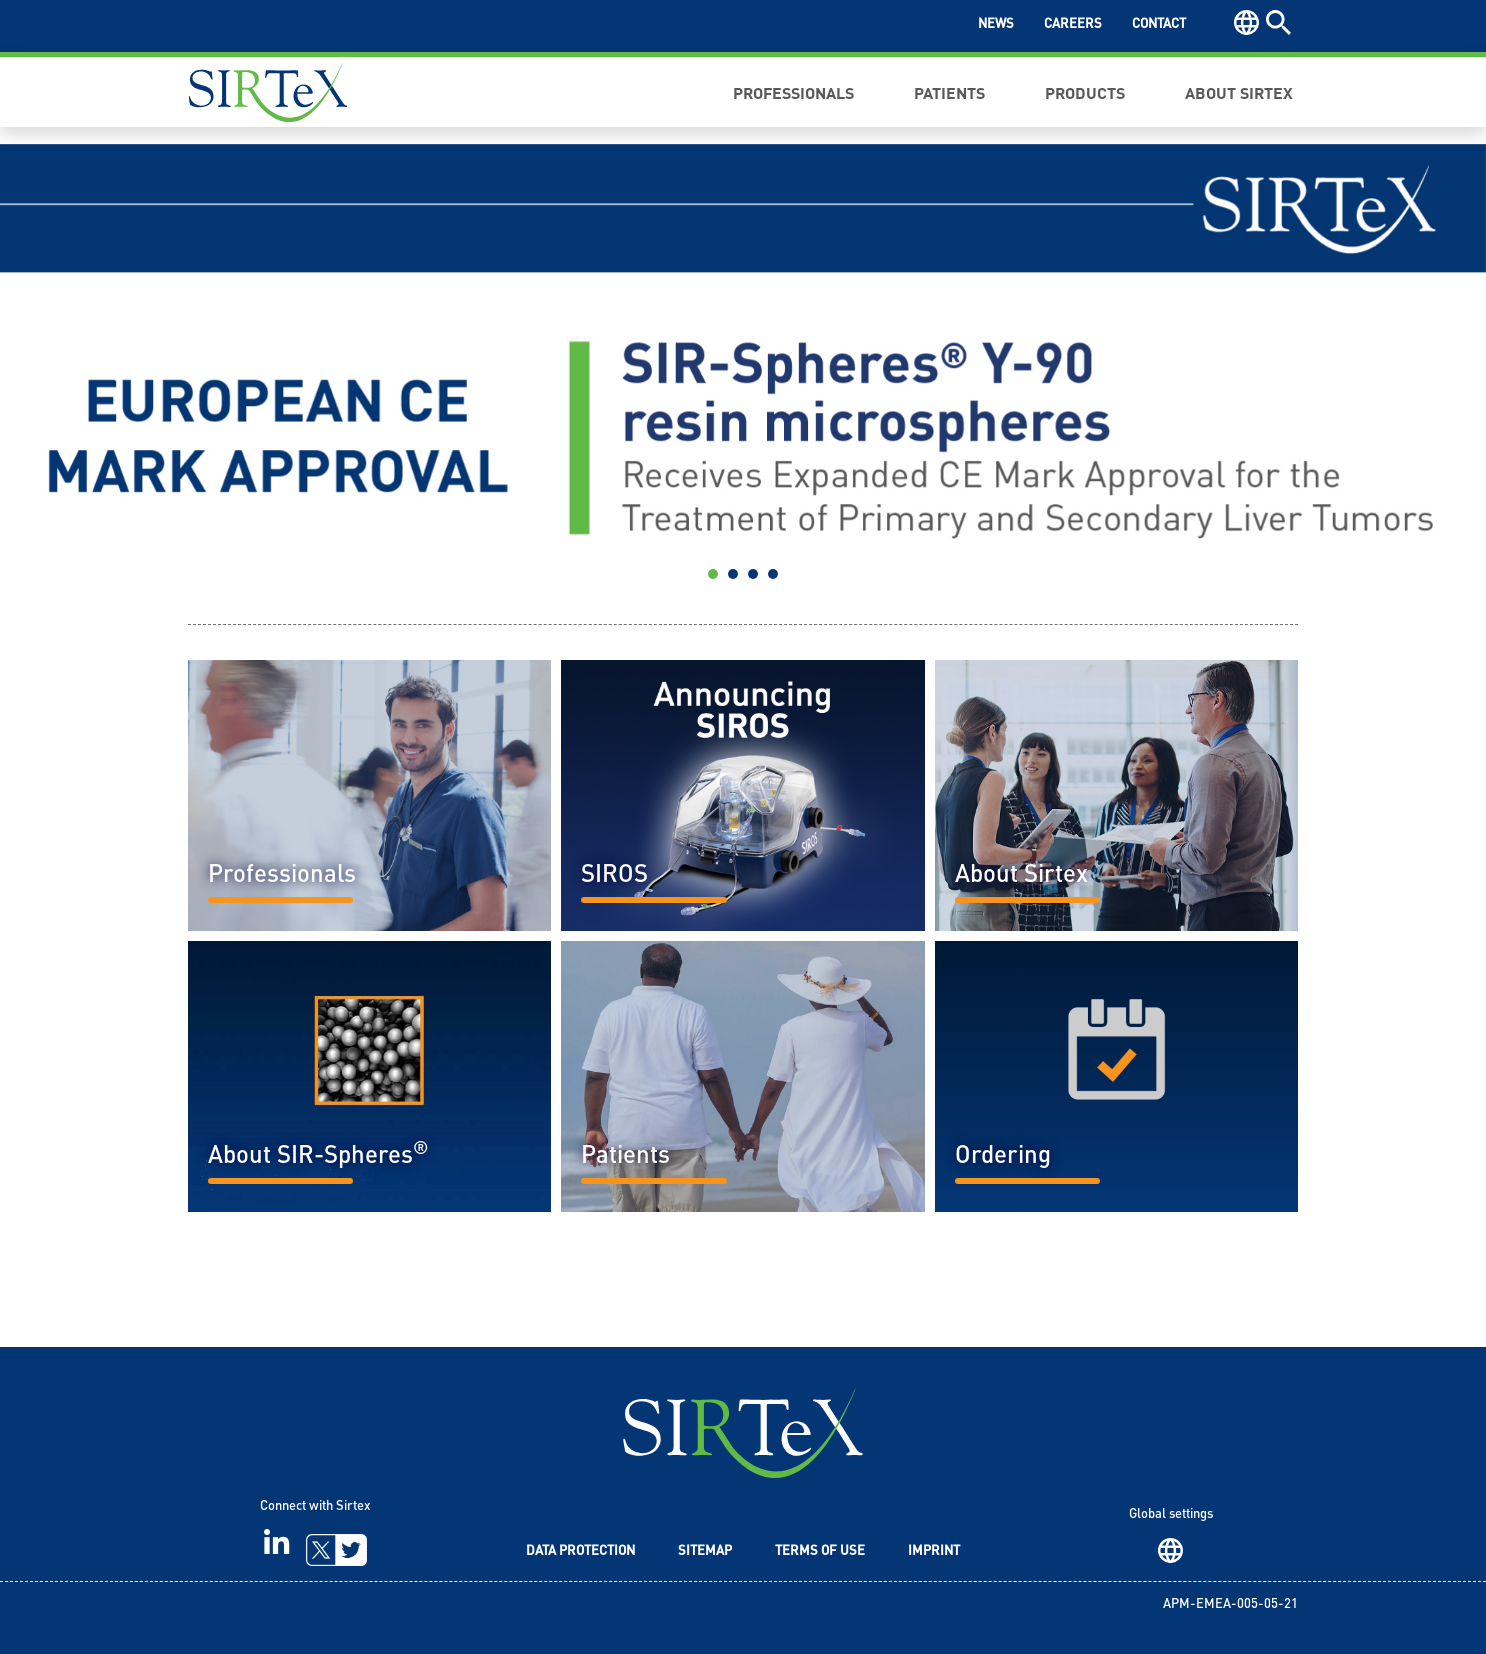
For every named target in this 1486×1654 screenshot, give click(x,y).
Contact (1159, 24)
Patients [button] (949, 92)
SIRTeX (743, 1432)
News (996, 24)
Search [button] (1278, 22)
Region (1170, 1550)
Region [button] (1246, 22)
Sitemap (705, 1551)
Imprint (934, 1551)
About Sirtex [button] (1239, 92)
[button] (111, 369)
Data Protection (580, 1551)
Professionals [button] (793, 92)
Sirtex (268, 92)
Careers (1073, 24)
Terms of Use (820, 1551)
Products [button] (1085, 92)
